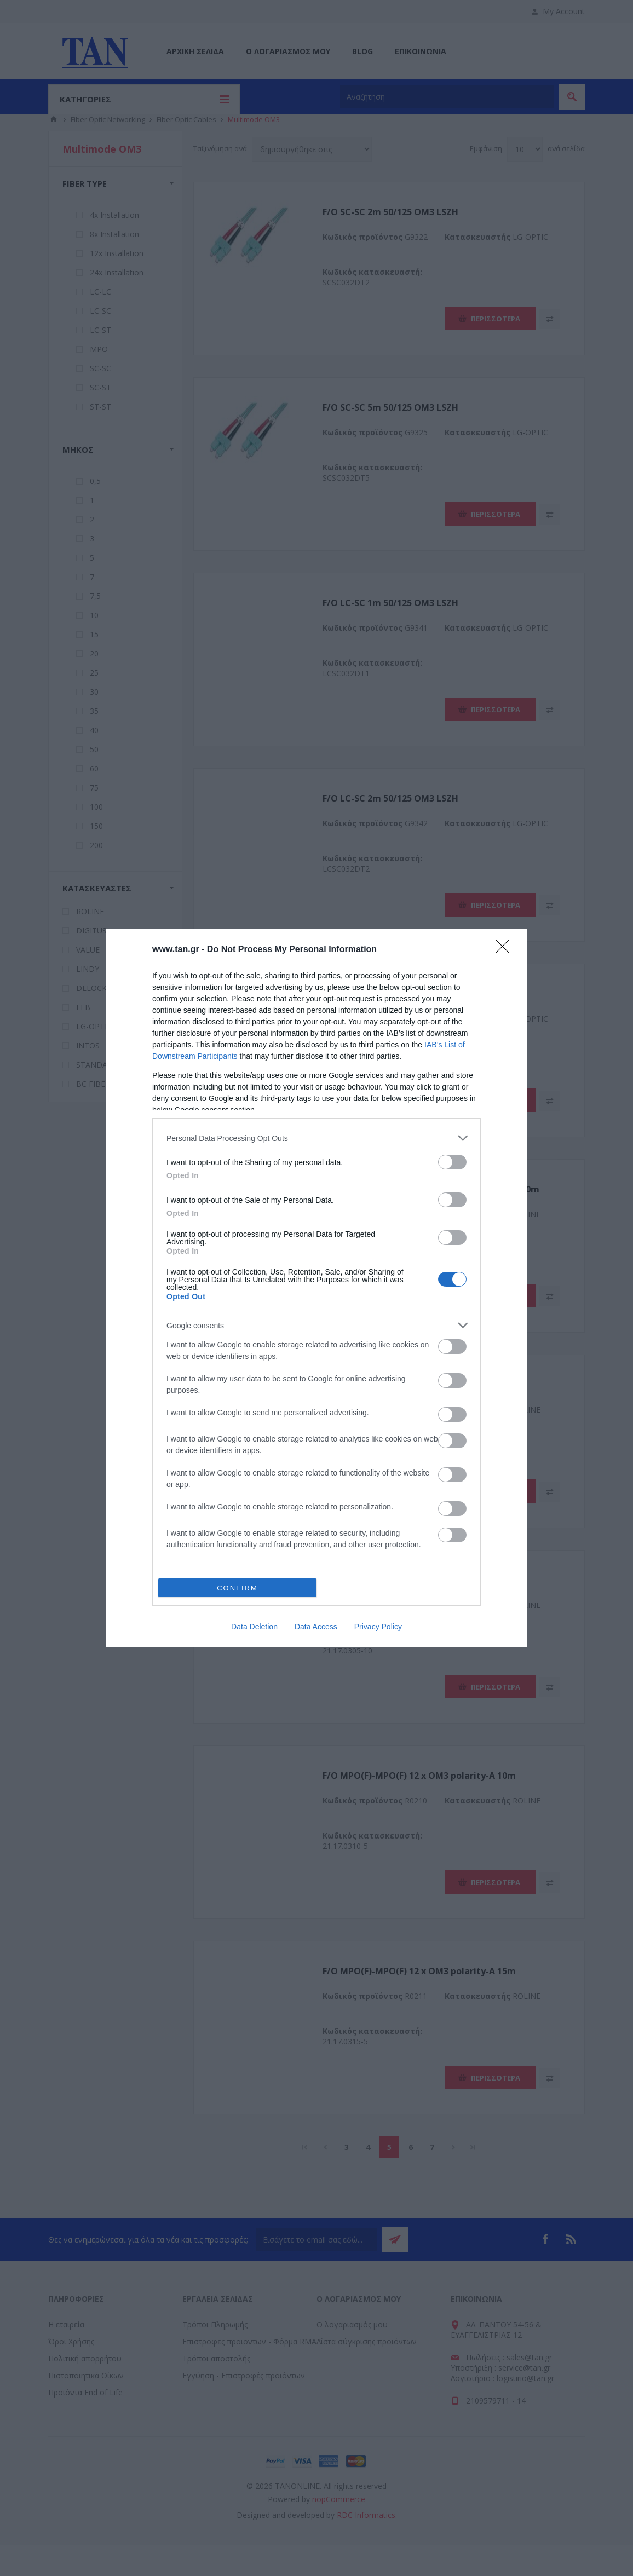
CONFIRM (237, 1587)
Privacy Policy (378, 1626)
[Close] (506, 950)
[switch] (452, 1162)
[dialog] (316, 1288)
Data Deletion (254, 1626)
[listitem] (316, 1138)
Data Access (316, 1626)
